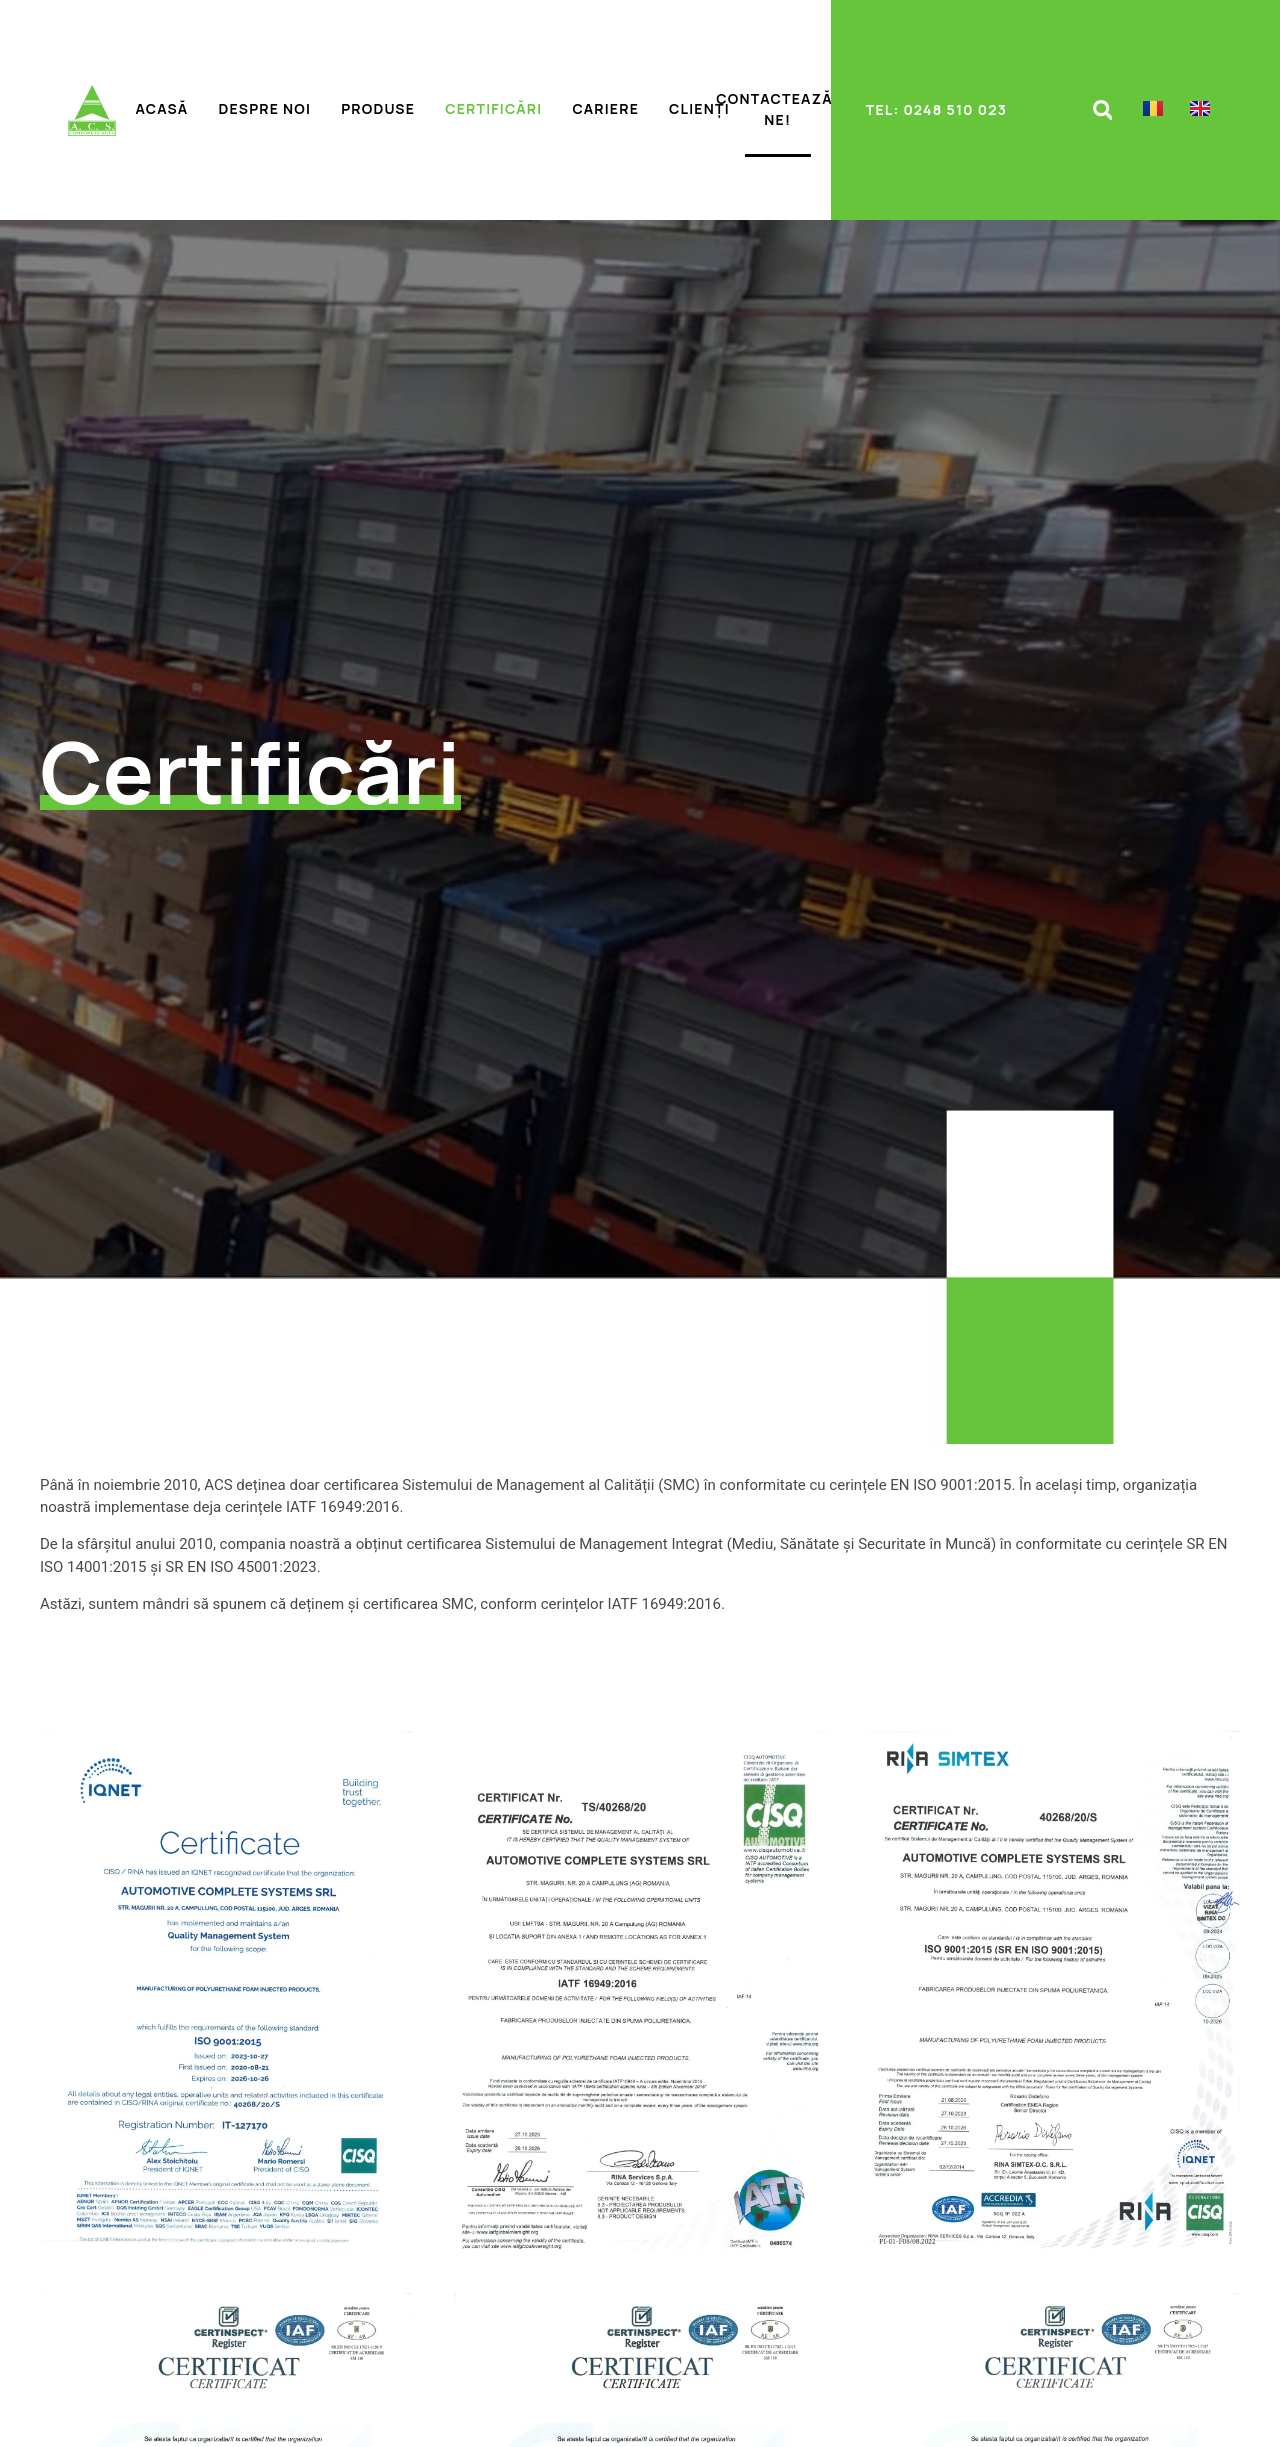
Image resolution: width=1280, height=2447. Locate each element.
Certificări (493, 108)
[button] (1102, 110)
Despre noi (264, 108)
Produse (378, 108)
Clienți (699, 108)
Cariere (605, 108)
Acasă (162, 108)
